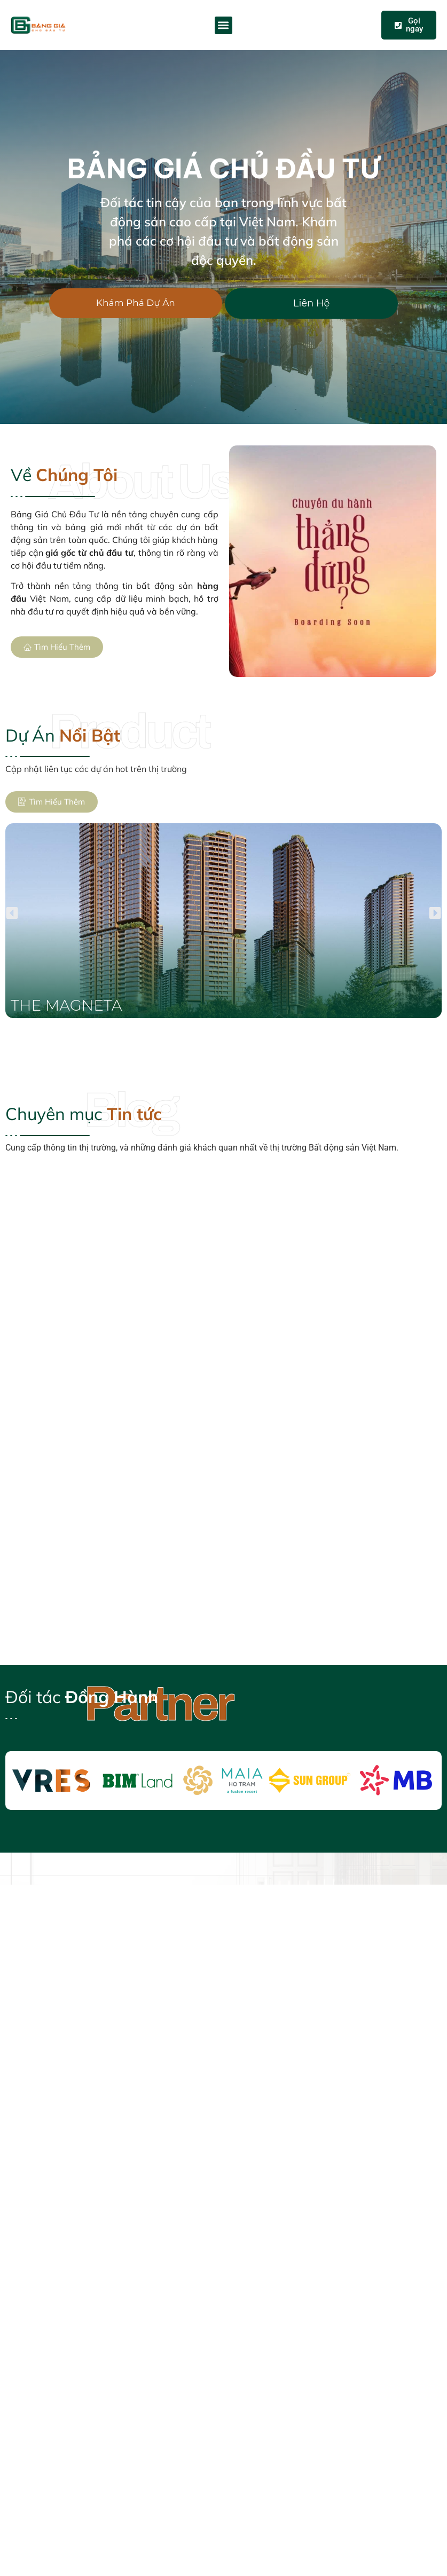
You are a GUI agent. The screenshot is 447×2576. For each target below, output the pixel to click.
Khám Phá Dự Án (135, 302)
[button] (223, 25)
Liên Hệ (311, 303)
